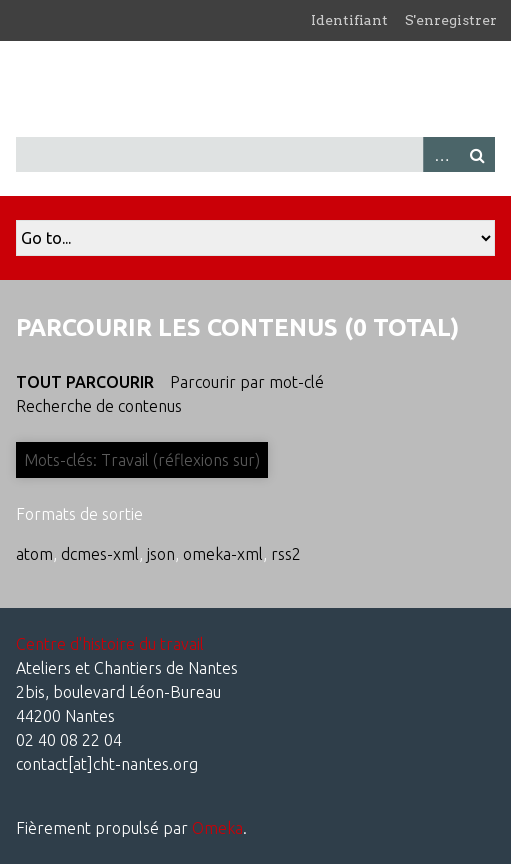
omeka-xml (223, 554)
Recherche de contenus (99, 406)
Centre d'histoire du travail (110, 644)
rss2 (286, 554)
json (161, 554)
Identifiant (349, 20)
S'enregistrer (451, 20)
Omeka (217, 828)
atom (34, 554)
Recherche (477, 154)
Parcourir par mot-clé (247, 382)
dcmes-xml (100, 554)
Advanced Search (441, 154)
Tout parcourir (85, 382)
